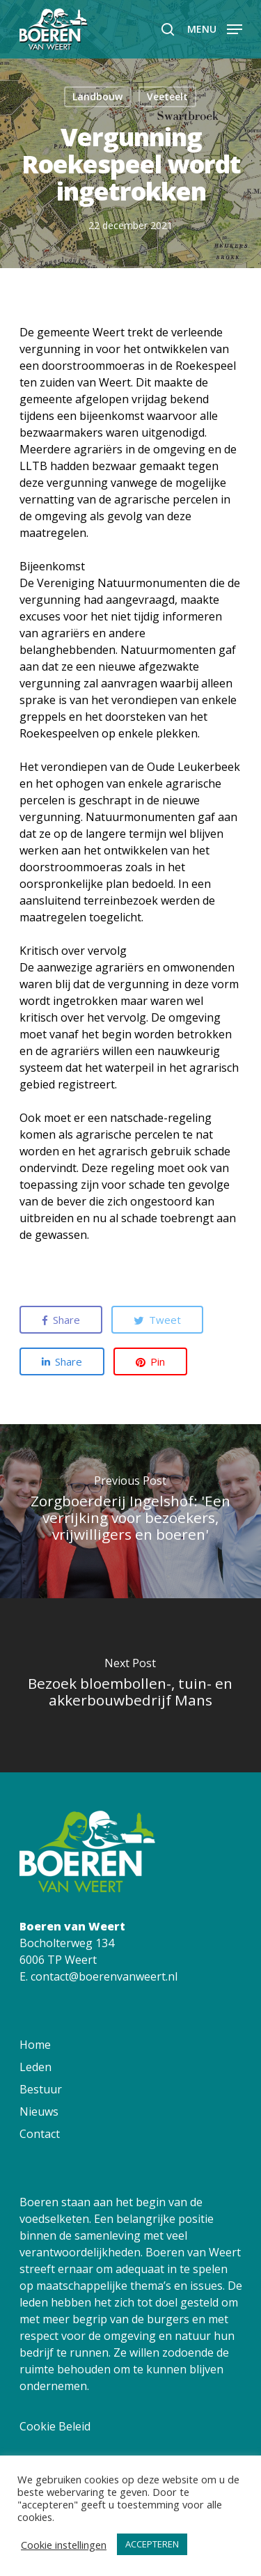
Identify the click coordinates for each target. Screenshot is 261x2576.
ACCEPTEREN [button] (152, 2544)
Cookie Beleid (54, 2426)
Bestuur (40, 2089)
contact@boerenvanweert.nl (104, 1976)
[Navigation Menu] (214, 27)
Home (35, 2044)
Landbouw (97, 96)
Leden (35, 2067)
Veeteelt (167, 96)
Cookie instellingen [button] (63, 2544)
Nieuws (38, 2111)
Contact (39, 2133)
